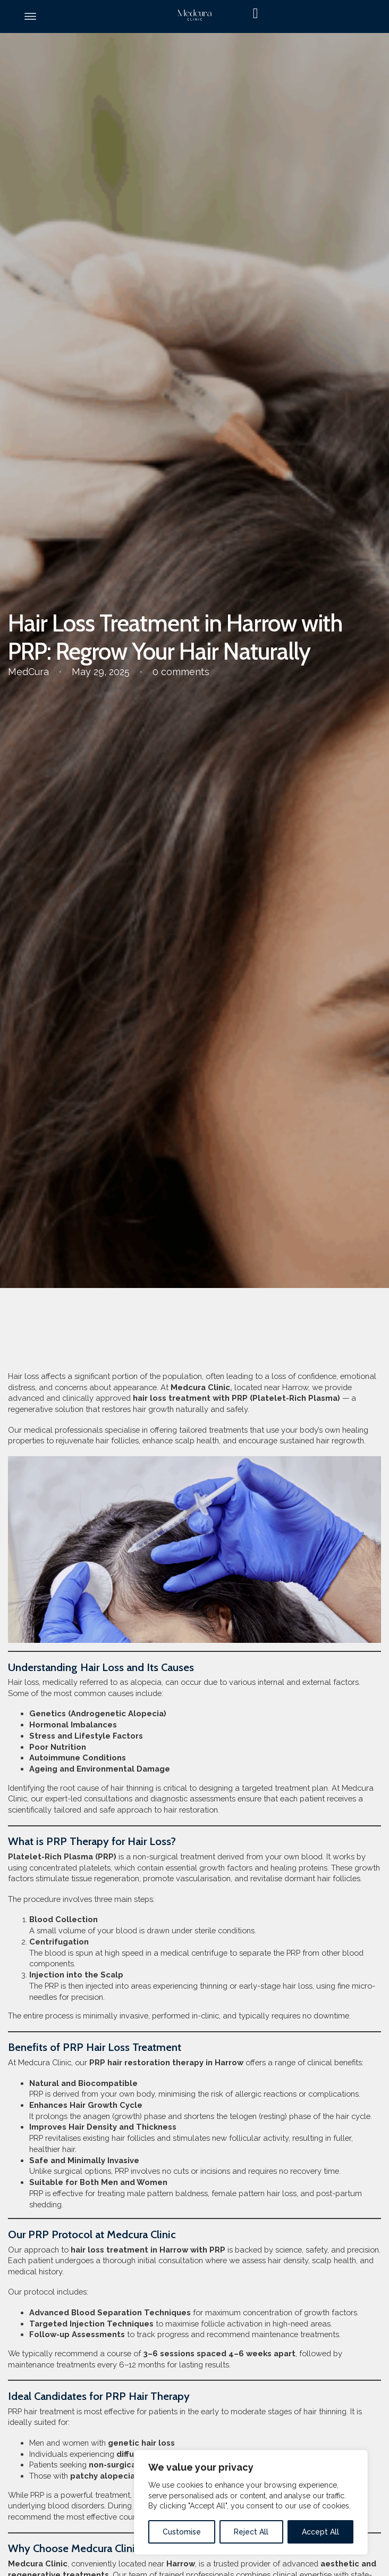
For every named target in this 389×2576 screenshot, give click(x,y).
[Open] (30, 16)
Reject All (251, 2532)
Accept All (320, 2532)
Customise (182, 2532)
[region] (251, 2502)
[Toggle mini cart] (311, 13)
